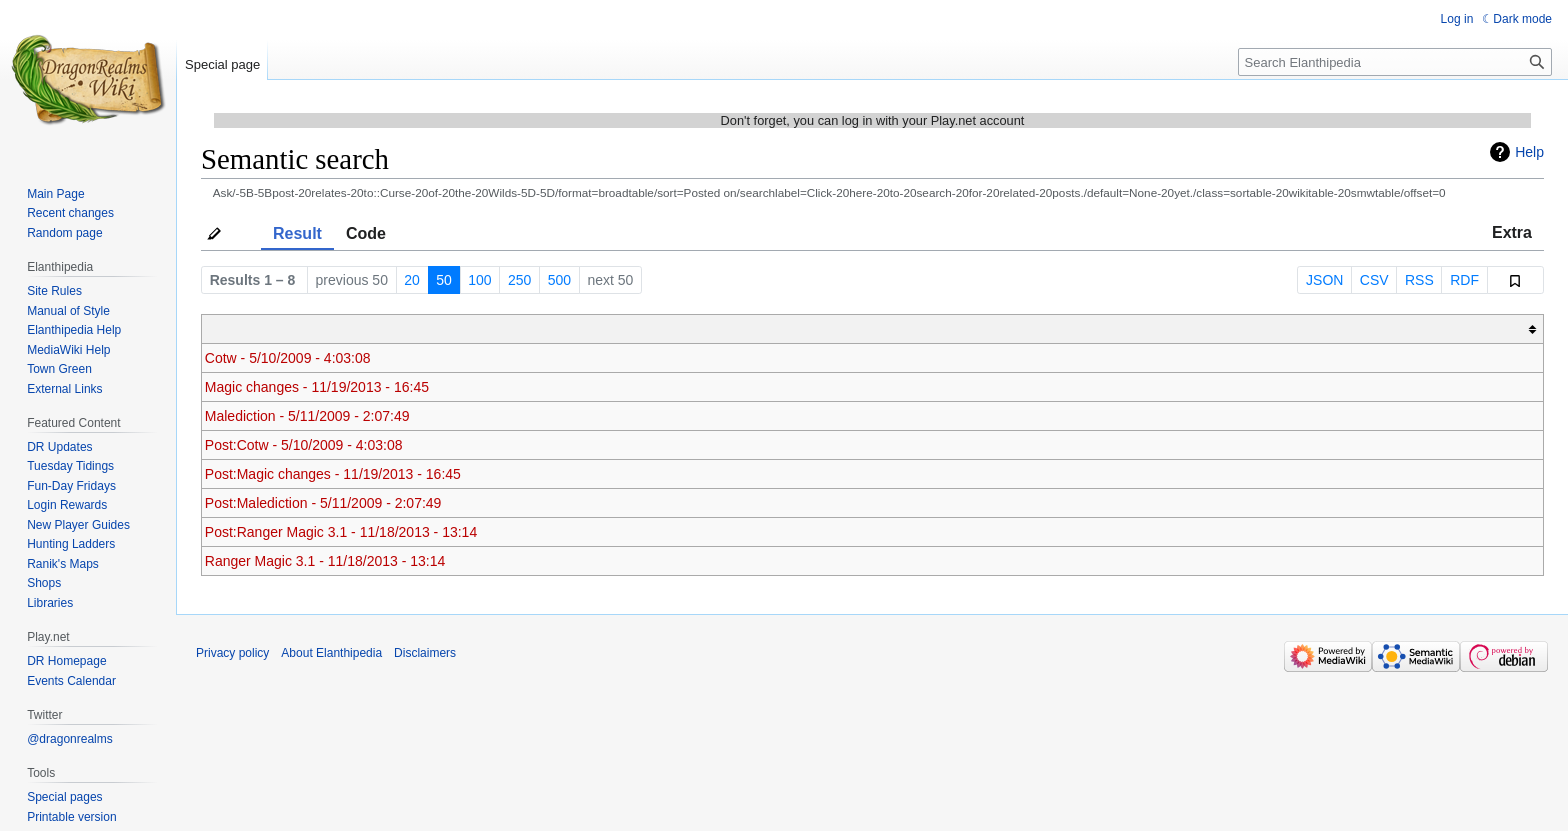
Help (1529, 152)
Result (297, 233)
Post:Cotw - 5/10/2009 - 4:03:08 (304, 445)
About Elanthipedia (331, 653)
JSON (1324, 280)
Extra (1512, 232)
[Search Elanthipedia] (1395, 62)
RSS (1419, 280)
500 (559, 280)
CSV (1374, 280)
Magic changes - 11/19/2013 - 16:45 (317, 387)
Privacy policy (232, 653)
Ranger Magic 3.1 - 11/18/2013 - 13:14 (325, 561)
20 (412, 280)
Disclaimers (425, 653)
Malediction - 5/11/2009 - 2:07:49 (307, 416)
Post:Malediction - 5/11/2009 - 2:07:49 (323, 503)
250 (519, 280)
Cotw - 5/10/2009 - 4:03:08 (288, 358)
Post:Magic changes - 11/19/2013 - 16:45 (333, 474)
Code (366, 233)
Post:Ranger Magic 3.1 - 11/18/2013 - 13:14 (341, 532)
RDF (1464, 280)
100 (479, 280)
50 (444, 280)
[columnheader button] (873, 329)
